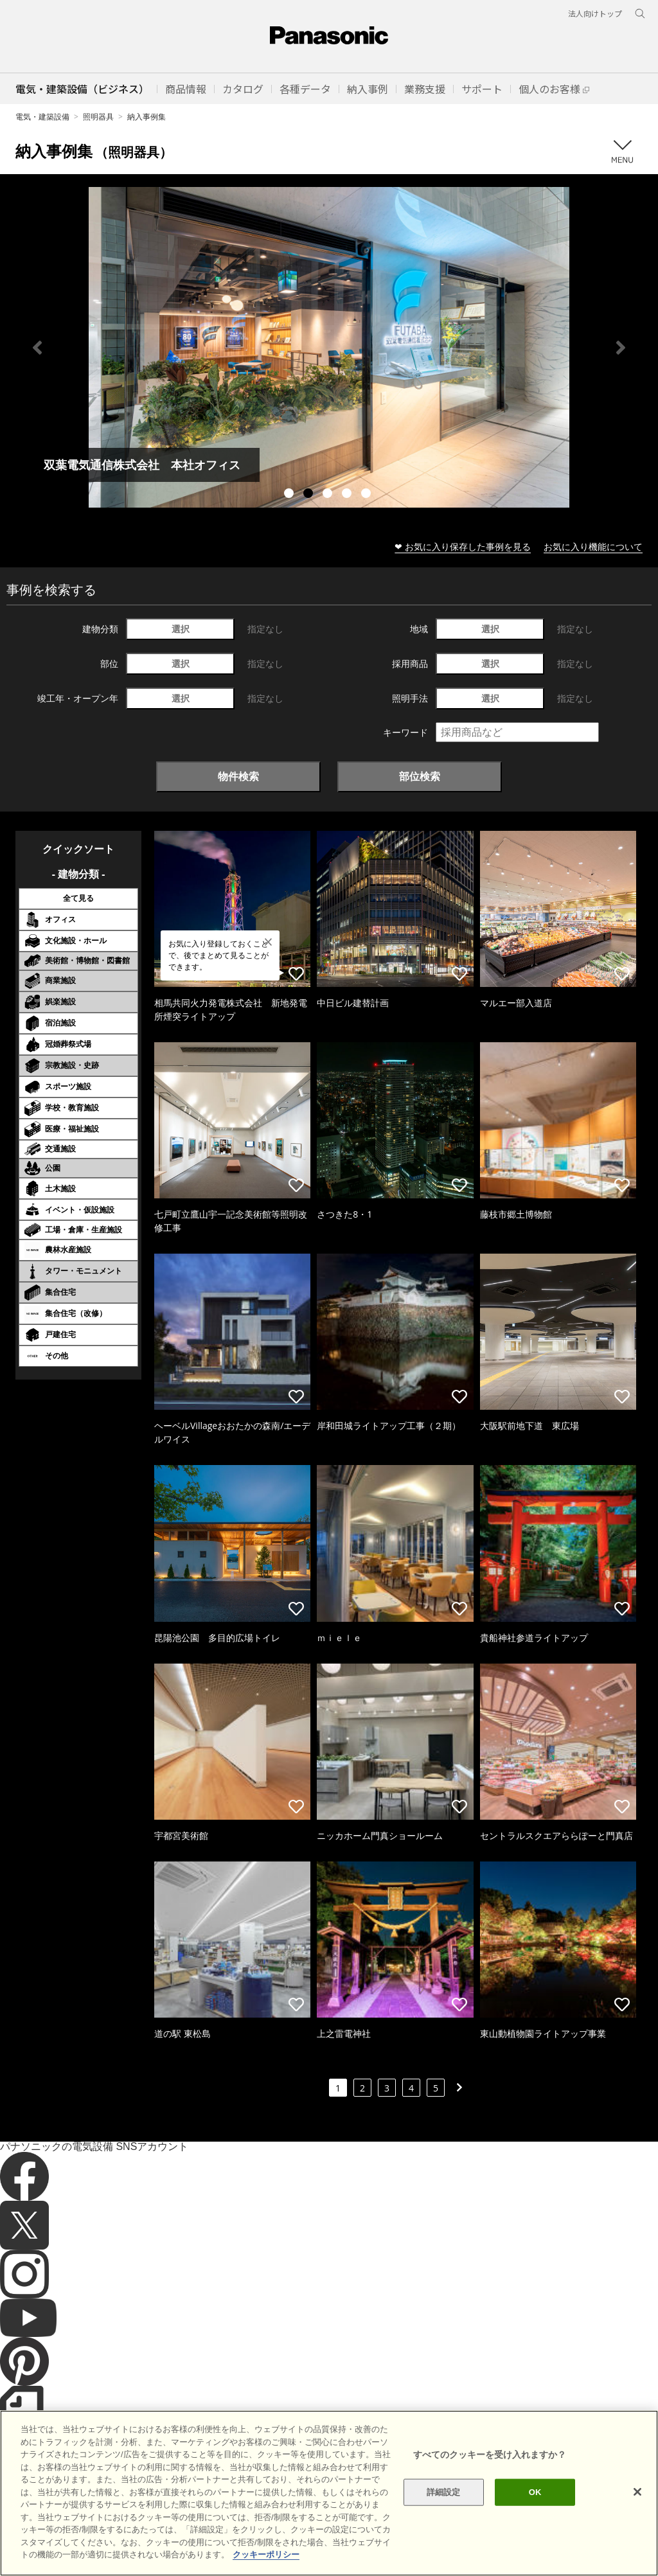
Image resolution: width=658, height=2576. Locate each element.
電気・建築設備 (42, 116)
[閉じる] (637, 2492)
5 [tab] (367, 494)
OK (535, 2492)
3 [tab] (329, 494)
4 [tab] (348, 494)
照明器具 (98, 116)
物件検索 (238, 776)
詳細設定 (444, 2492)
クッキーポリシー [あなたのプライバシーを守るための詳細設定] (266, 2554)
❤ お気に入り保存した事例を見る (463, 546)
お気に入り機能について (593, 546)
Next (621, 347)
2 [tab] (309, 494)
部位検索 (419, 776)
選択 (181, 629)
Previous (37, 347)
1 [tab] (290, 494)
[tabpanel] (329, 347)
